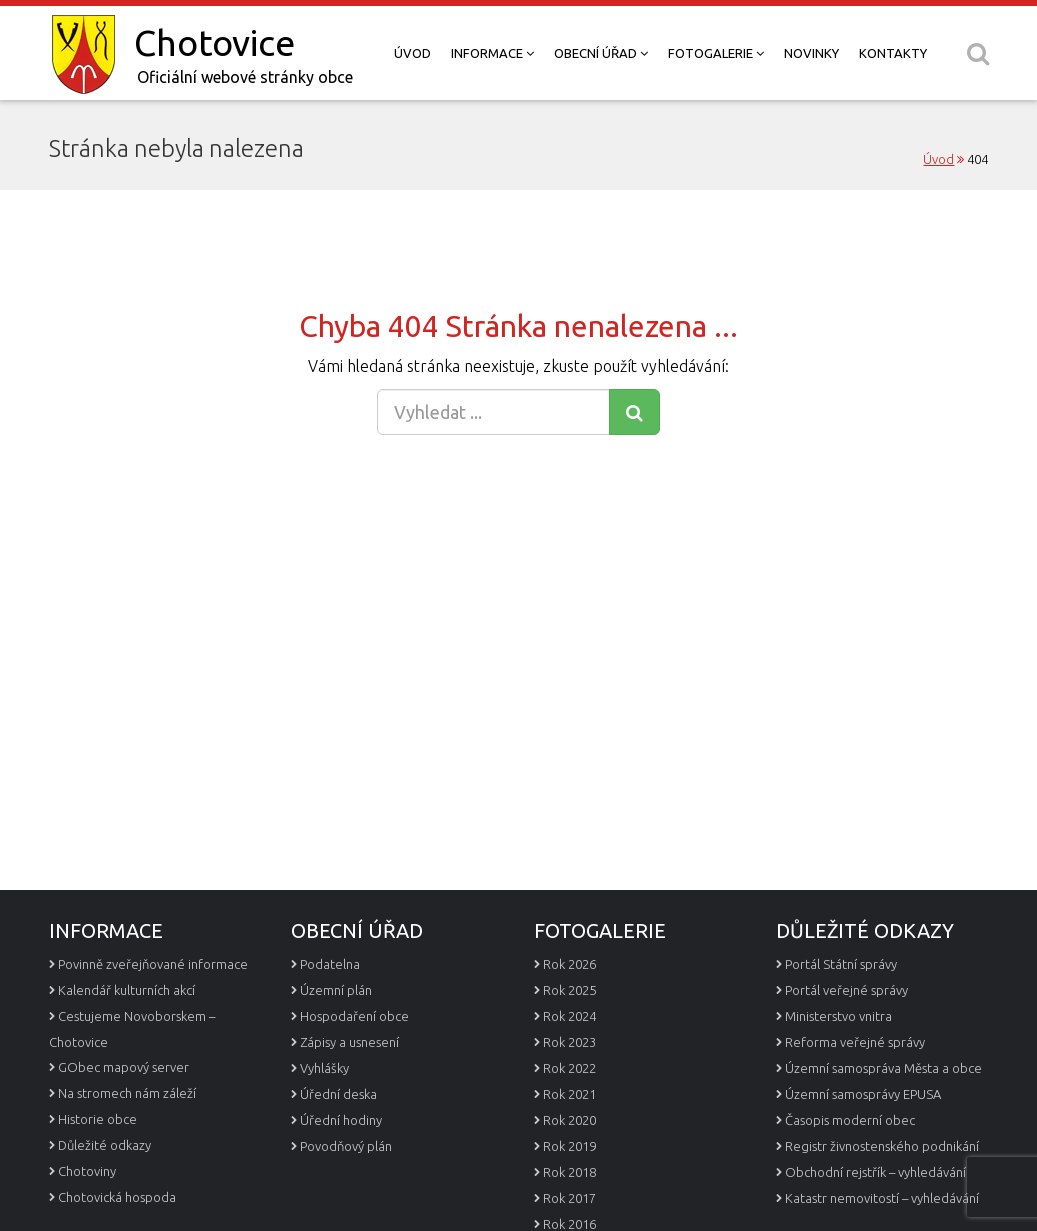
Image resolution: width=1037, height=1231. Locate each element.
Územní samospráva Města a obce (883, 1068)
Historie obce (97, 1119)
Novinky (811, 53)
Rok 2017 (569, 1198)
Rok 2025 (569, 990)
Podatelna (330, 964)
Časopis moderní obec (850, 1120)
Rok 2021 (569, 1094)
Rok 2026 (569, 964)
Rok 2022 (569, 1068)
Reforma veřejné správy (855, 1042)
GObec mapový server (123, 1067)
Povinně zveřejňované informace (153, 964)
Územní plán (336, 990)
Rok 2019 (569, 1146)
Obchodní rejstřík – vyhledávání (875, 1172)
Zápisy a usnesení (349, 1042)
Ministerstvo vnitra (838, 1016)
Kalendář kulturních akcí (126, 990)
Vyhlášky (324, 1068)
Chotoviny (87, 1171)
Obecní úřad (601, 53)
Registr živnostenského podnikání (882, 1146)
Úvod (412, 53)
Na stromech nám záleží (127, 1093)
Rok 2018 (569, 1172)
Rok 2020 (569, 1120)
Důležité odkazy (104, 1145)
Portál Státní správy (841, 964)
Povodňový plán (346, 1146)
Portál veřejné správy (846, 990)
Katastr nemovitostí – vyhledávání (882, 1198)
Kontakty (893, 53)
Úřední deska (338, 1094)
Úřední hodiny (341, 1120)
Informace (492, 53)
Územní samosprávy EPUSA (863, 1094)
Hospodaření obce (354, 1016)
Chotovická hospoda (117, 1197)
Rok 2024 (569, 1016)
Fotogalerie (716, 53)
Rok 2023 (569, 1042)
